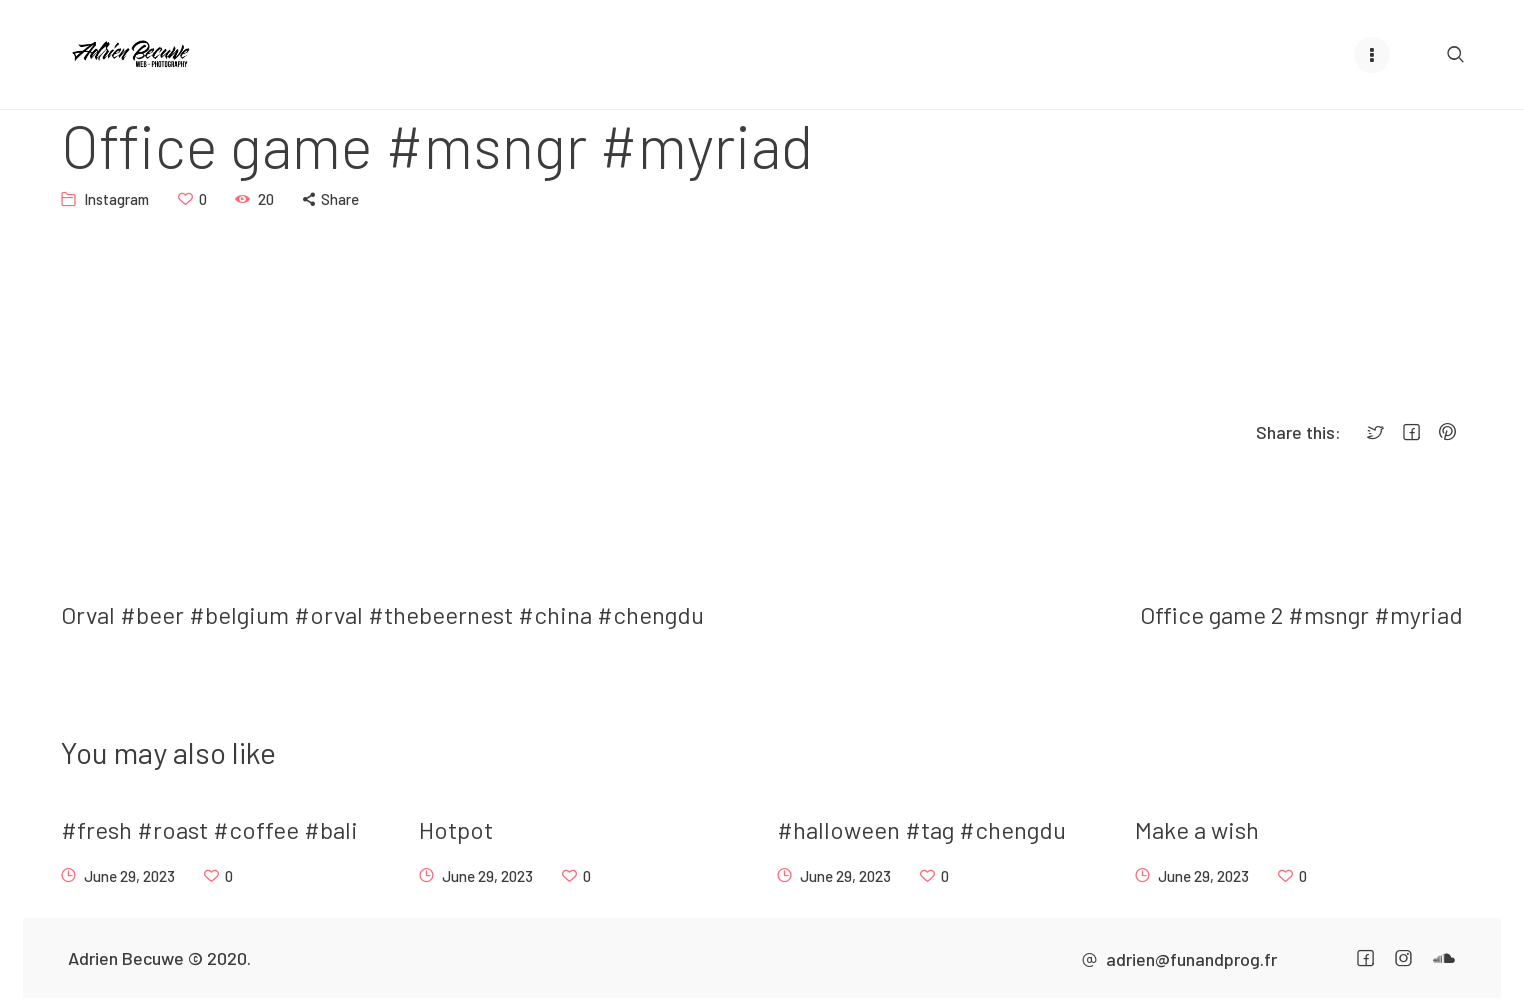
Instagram (116, 198)
